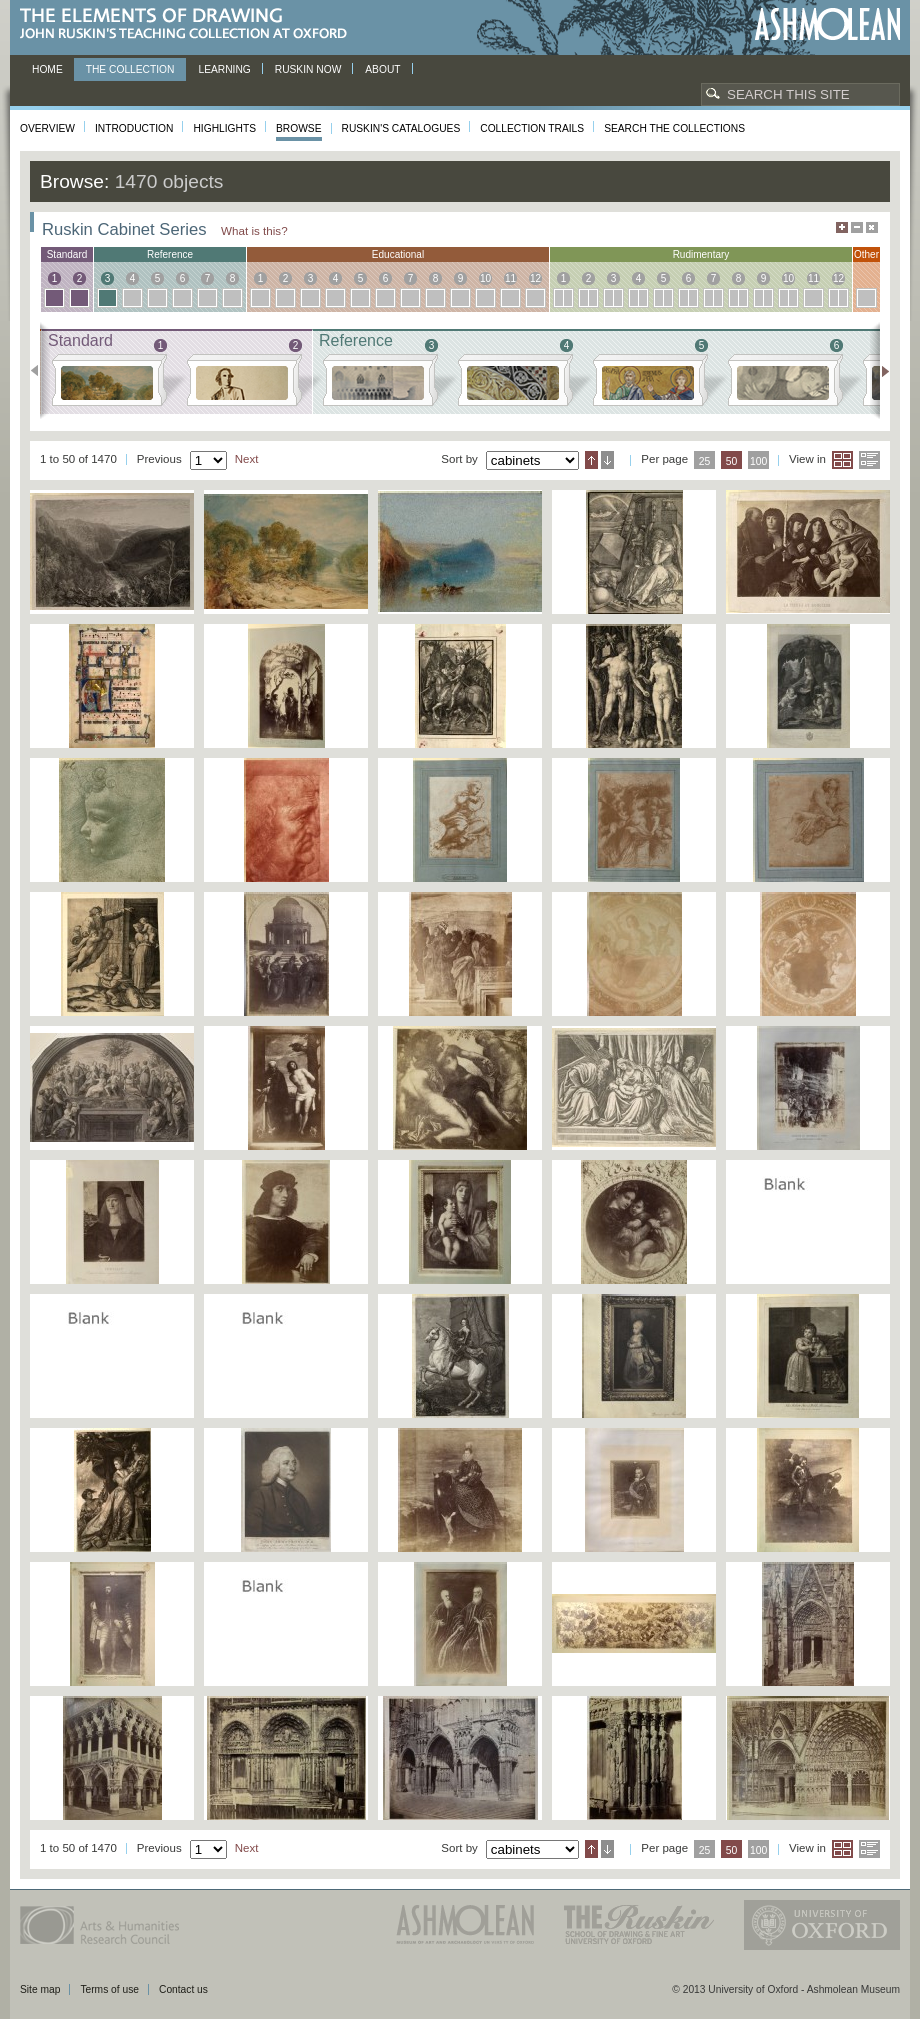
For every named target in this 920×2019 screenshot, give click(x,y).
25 (705, 461)
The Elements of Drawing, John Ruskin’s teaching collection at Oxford (189, 24)
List (869, 460)
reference (170, 254)
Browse (299, 128)
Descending (607, 460)
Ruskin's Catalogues (401, 128)
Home (47, 69)
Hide (872, 227)
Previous (40, 371)
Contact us (183, 1989)
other (866, 254)
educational (398, 254)
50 (732, 461)
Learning (224, 69)
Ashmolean (827, 24)
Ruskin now (308, 69)
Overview (47, 128)
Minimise (857, 227)
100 (758, 461)
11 (510, 278)
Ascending (591, 460)
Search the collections (674, 128)
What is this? (254, 230)
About (382, 69)
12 (535, 278)
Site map (40, 1989)
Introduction (134, 128)
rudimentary (701, 254)
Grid (842, 460)
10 (485, 278)
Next (879, 371)
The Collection (130, 69)
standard (67, 254)
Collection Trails (532, 128)
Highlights (224, 128)
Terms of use (109, 1989)
